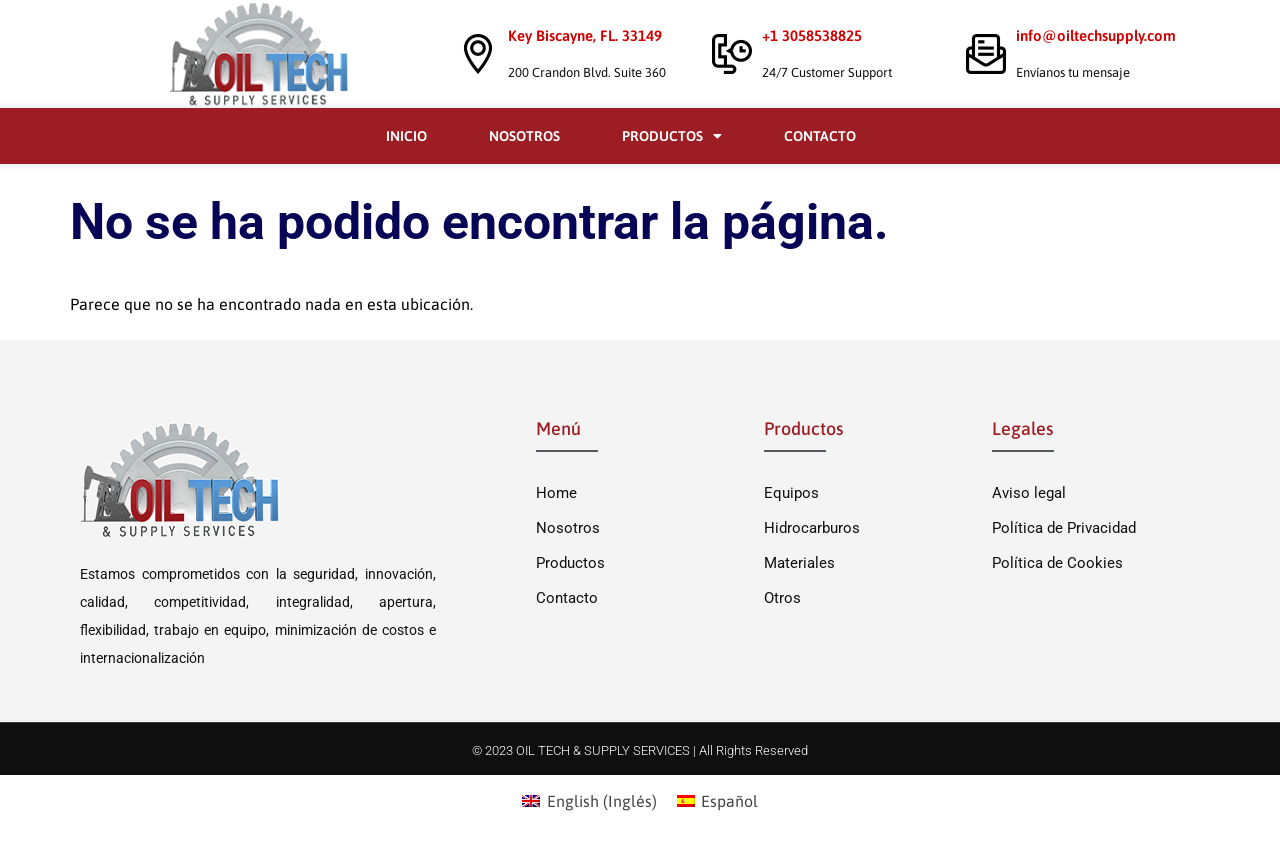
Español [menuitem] (729, 801)
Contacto (820, 136)
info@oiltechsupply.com (1096, 35)
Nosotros (524, 136)
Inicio (406, 136)
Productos (672, 136)
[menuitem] (589, 800)
